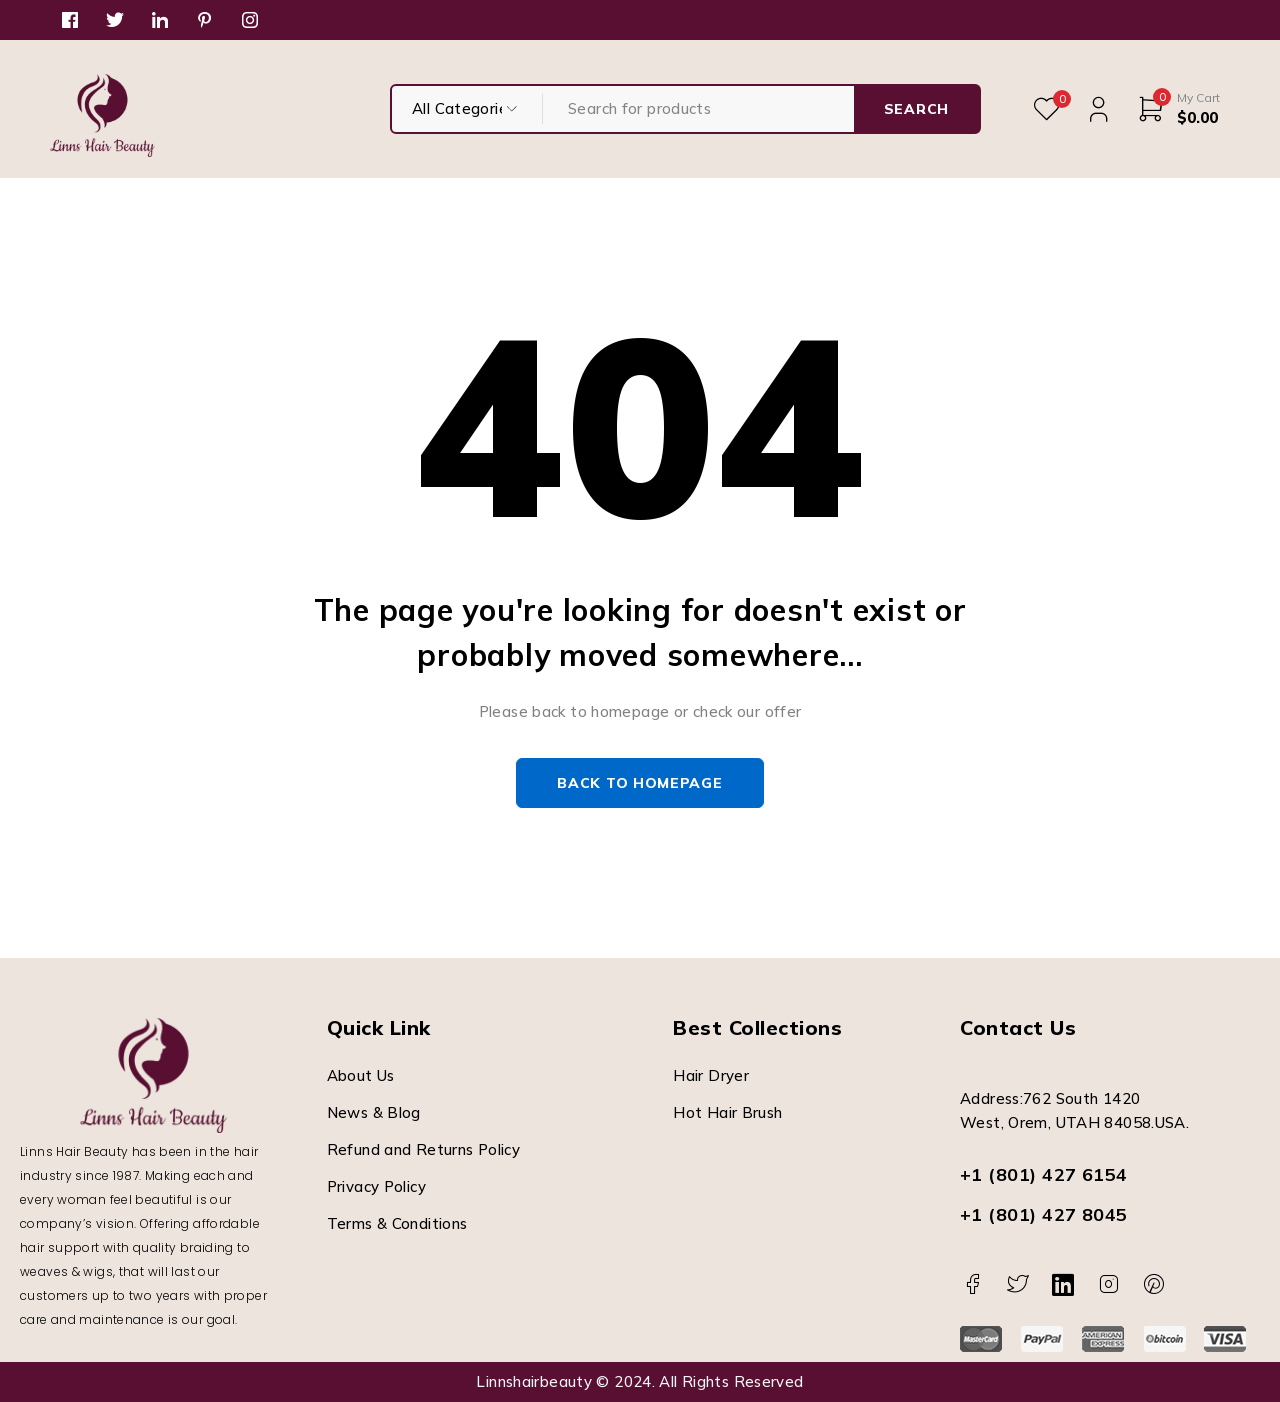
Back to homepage (639, 783)
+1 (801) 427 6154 (1044, 1174)
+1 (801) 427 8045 (1044, 1214)
